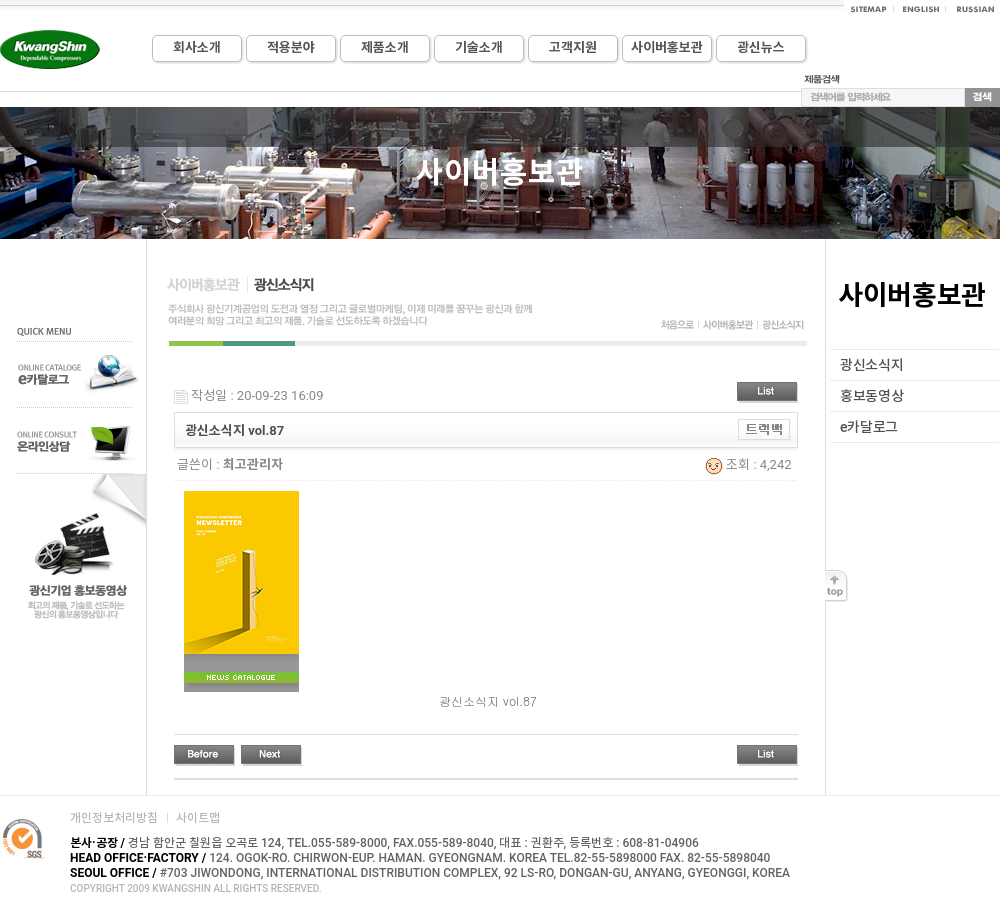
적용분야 (291, 47)
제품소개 (385, 47)
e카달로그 (869, 427)
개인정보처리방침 (114, 818)
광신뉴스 (761, 47)
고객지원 (573, 47)
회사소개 (197, 47)
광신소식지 (872, 365)
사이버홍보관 (667, 47)
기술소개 (479, 47)
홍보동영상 (872, 396)
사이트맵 (198, 818)
